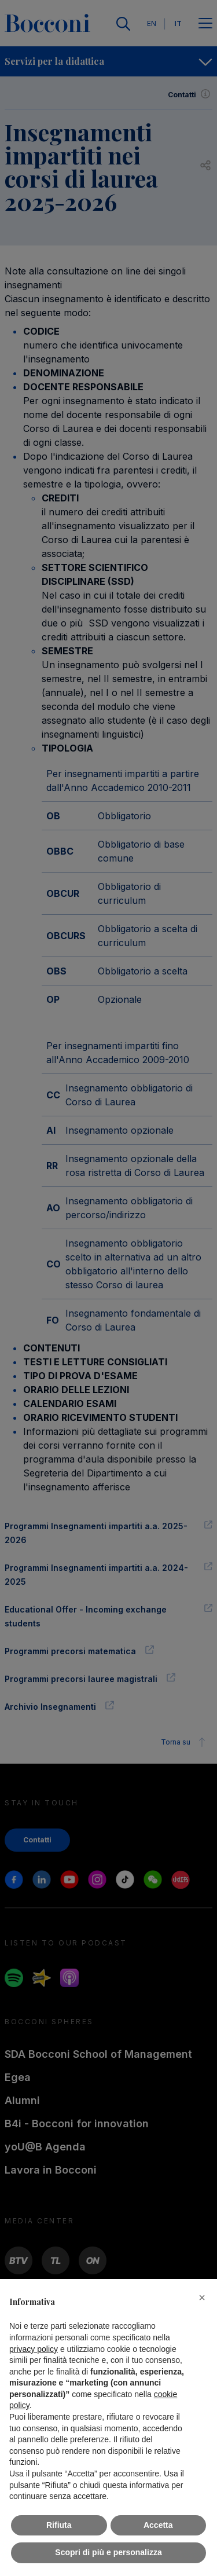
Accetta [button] (158, 2525)
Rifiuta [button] (59, 2525)
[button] (202, 2297)
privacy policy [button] (33, 2349)
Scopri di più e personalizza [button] (108, 2552)
